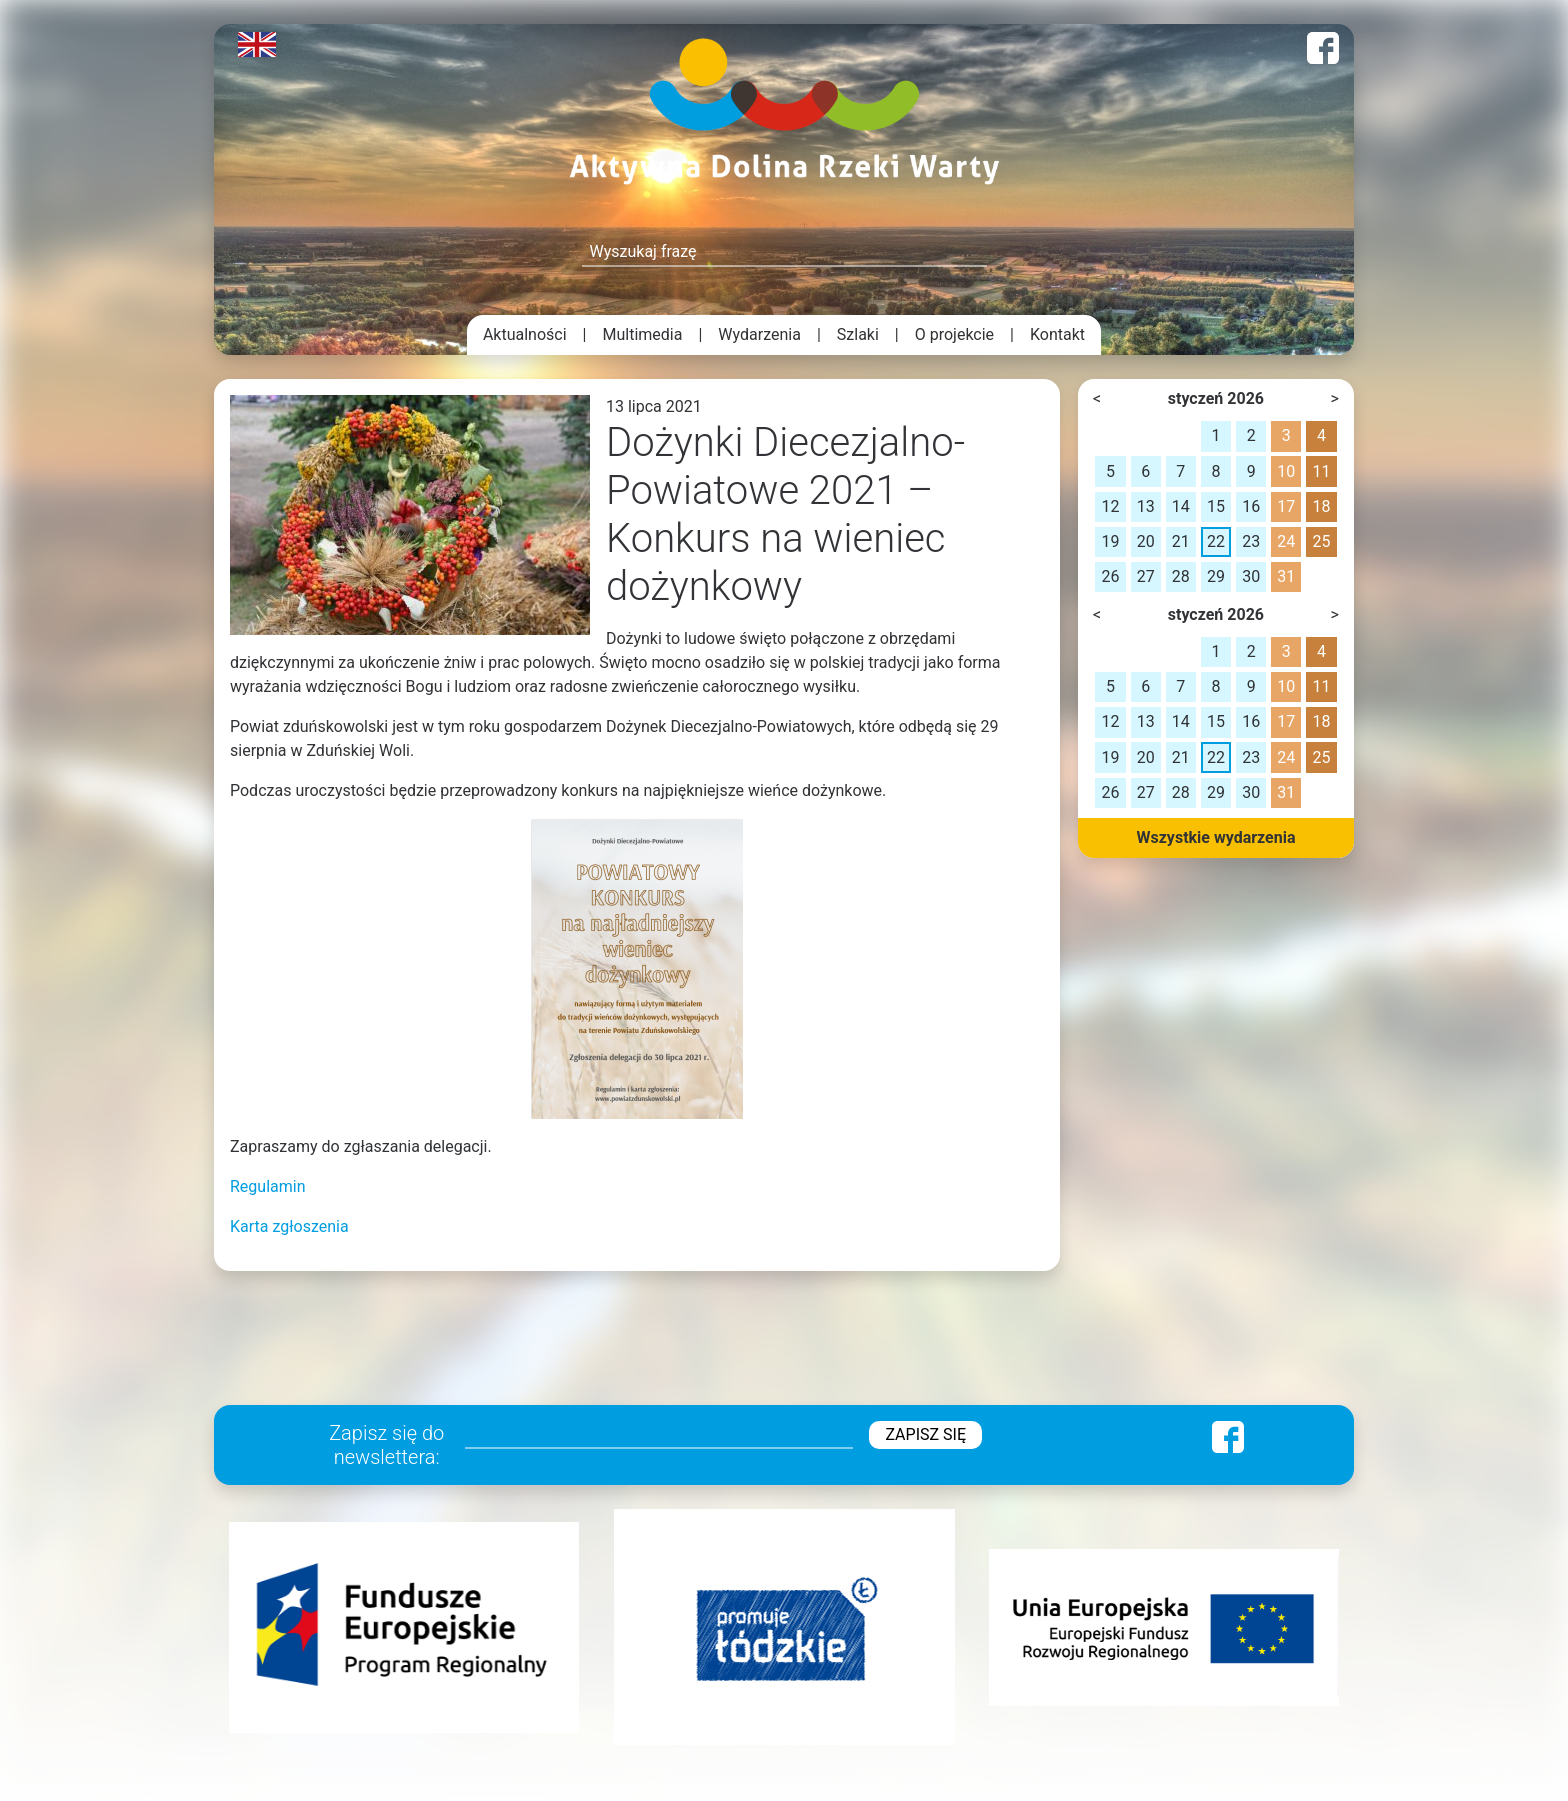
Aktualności (525, 334)
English (257, 44)
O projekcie (954, 334)
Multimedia (643, 334)
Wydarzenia (759, 334)
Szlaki (858, 334)
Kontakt (1057, 334)
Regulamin (268, 1186)
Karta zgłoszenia (289, 1226)
